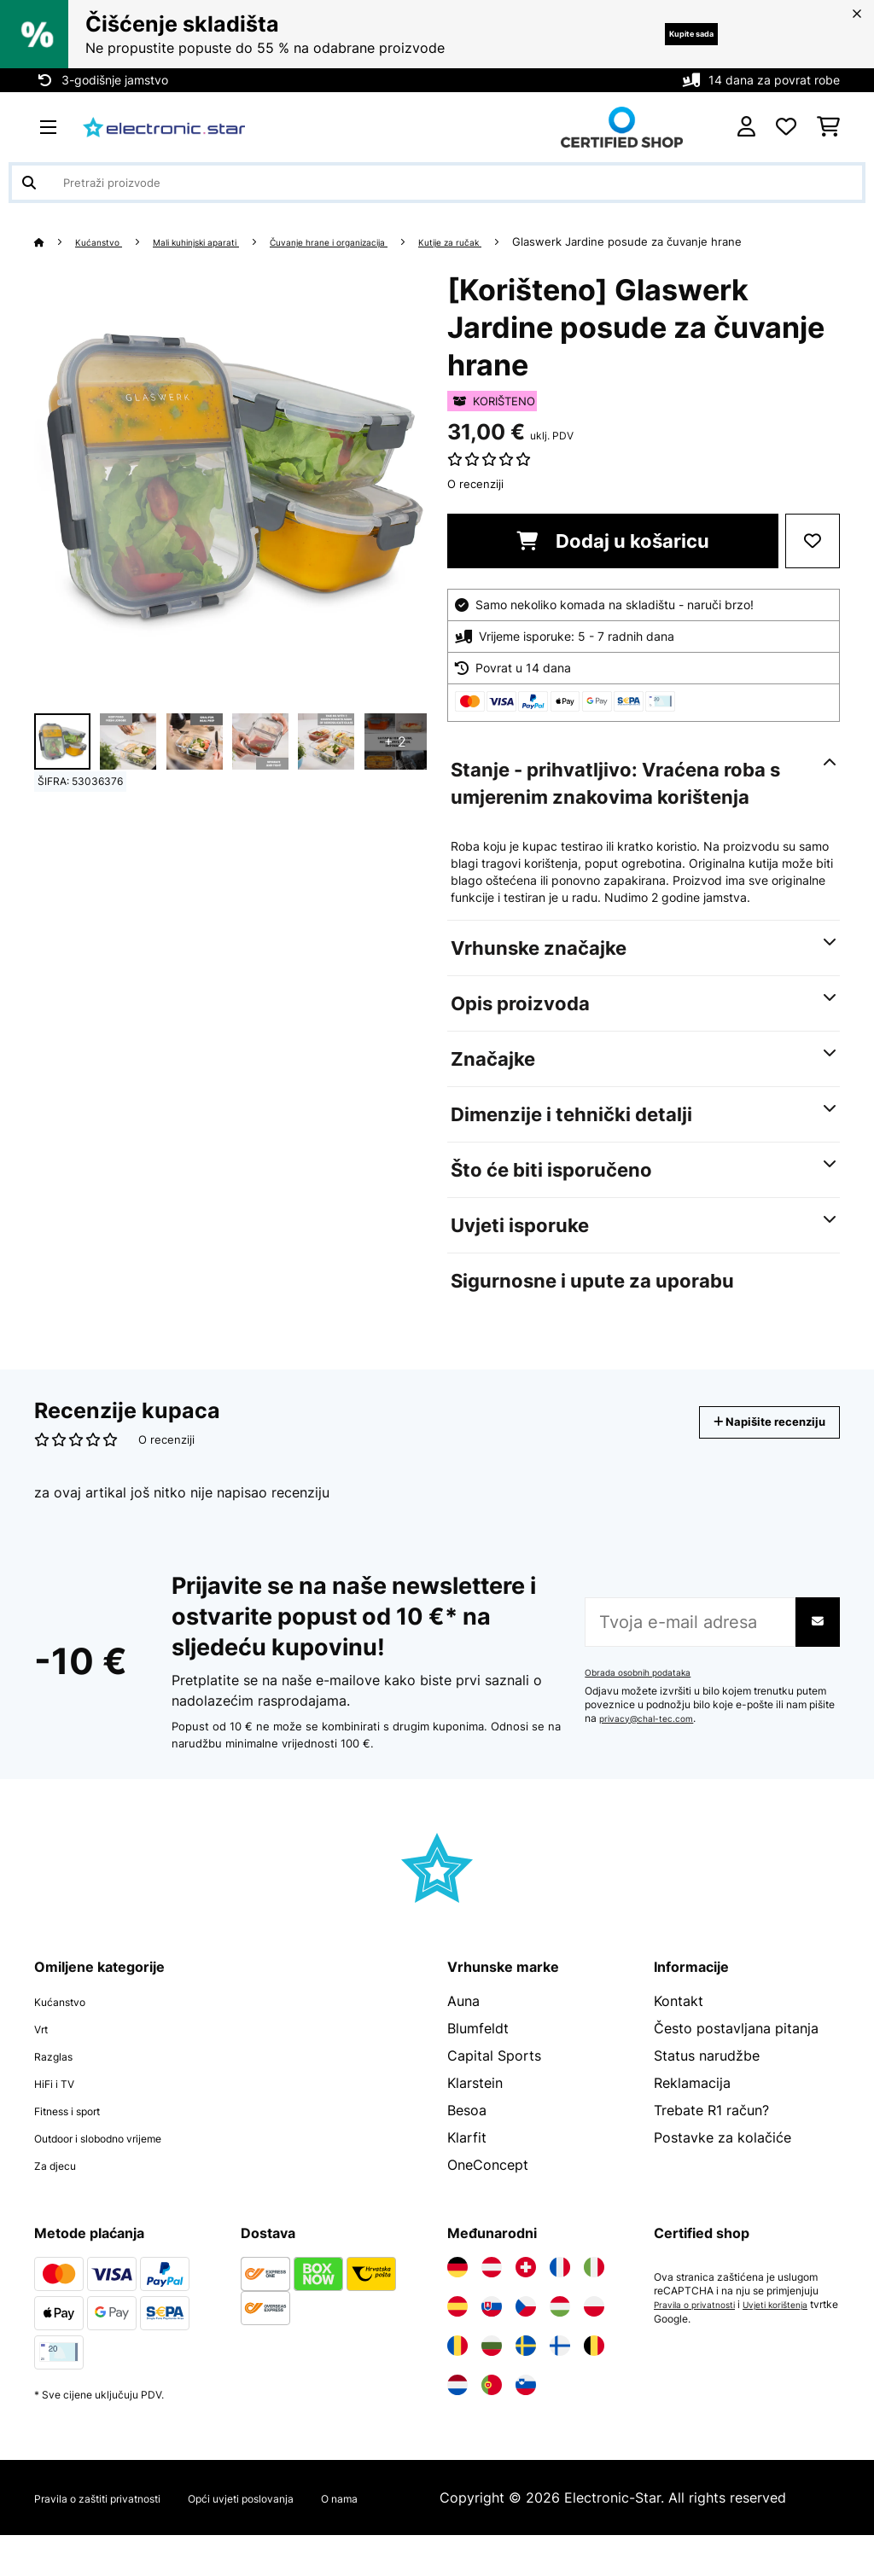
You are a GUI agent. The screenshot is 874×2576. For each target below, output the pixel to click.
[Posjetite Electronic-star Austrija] (491, 2287)
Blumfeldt (478, 2048)
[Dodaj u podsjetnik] (812, 561)
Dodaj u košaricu (612, 561)
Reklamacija (692, 2103)
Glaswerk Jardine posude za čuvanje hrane (149, 262)
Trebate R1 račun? (711, 2130)
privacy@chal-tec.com (653, 1739)
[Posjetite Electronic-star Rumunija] (457, 2366)
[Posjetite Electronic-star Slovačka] (491, 2327)
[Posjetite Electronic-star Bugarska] (491, 2366)
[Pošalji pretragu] (29, 182)
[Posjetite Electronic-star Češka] (526, 2327)
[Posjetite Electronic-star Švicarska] (526, 2287)
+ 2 (395, 761)
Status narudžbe (707, 2076)
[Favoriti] (786, 127)
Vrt (44, 2048)
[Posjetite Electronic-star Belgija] (594, 2366)
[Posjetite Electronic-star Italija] (594, 2287)
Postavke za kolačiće (722, 2157)
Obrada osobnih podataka (646, 1693)
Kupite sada (668, 33)
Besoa (467, 2130)
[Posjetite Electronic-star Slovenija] (526, 2405)
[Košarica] (828, 127)
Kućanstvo (107, 241)
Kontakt (678, 2021)
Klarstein (475, 2103)
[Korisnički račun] (746, 127)
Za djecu (62, 2185)
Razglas (59, 2076)
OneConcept (487, 2185)
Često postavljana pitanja (736, 2048)
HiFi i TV (61, 2103)
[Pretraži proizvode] (437, 182)
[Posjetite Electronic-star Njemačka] (457, 2287)
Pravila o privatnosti (701, 2325)
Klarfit (467, 2157)
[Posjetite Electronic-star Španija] (457, 2327)
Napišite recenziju (749, 1442)
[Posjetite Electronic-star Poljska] (594, 2327)
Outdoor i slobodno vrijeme (123, 2157)
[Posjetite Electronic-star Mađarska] (560, 2327)
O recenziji (475, 504)
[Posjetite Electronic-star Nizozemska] (457, 2405)
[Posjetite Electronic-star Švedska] (526, 2366)
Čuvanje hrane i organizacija (387, 241)
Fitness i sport (80, 2130)
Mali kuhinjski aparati (224, 241)
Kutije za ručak (534, 241)
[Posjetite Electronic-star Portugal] (491, 2405)
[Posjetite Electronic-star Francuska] (560, 2287)
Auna (463, 2021)
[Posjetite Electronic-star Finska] (560, 2366)
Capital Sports (494, 2076)
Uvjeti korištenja (795, 2325)
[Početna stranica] (56, 241)
